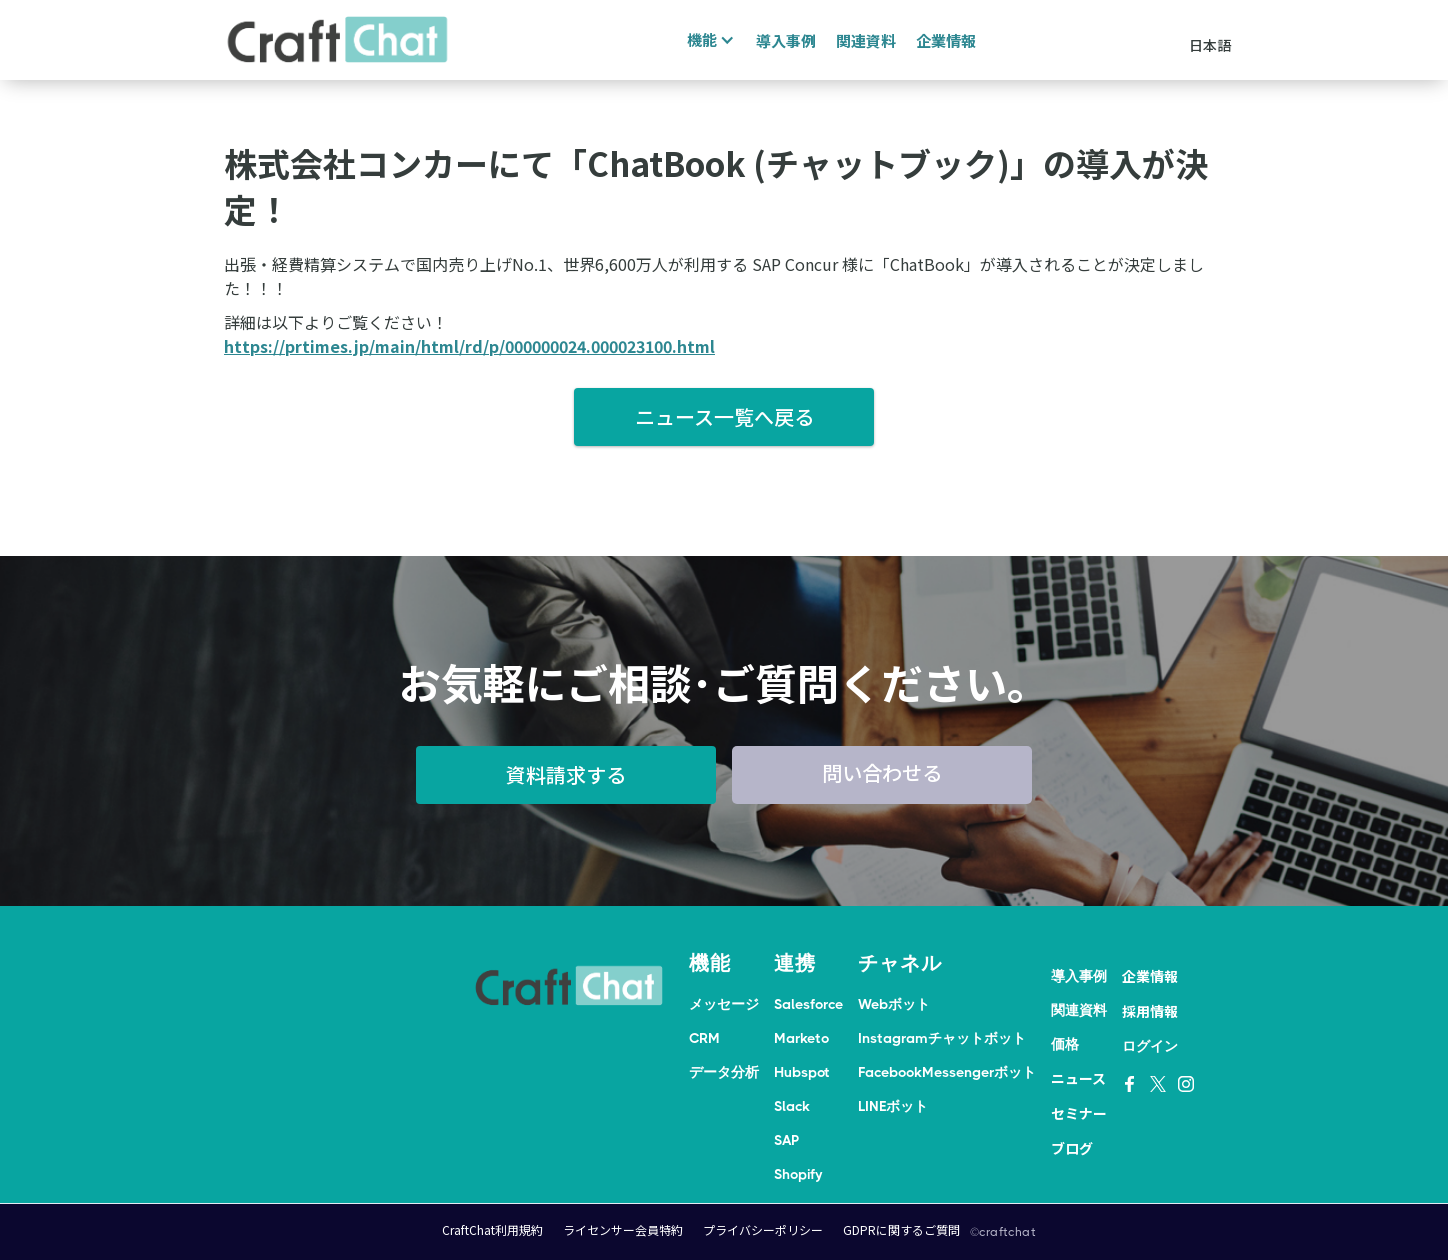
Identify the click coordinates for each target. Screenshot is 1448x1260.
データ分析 (724, 1072)
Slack (792, 1106)
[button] (708, 40)
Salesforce (808, 1004)
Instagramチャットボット (942, 1038)
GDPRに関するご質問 (901, 1229)
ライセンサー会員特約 (623, 1229)
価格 (1065, 1044)
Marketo (801, 1038)
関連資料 (866, 40)
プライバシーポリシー (763, 1229)
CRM (704, 1038)
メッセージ (724, 1004)
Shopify (798, 1174)
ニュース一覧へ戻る (724, 416)
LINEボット (893, 1106)
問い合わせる (882, 772)
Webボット (894, 1004)
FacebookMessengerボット (947, 1072)
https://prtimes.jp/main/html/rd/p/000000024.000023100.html (469, 346)
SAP (786, 1140)
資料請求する (566, 774)
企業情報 (946, 40)
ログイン (1150, 1046)
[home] (338, 40)
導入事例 (786, 40)
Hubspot (802, 1072)
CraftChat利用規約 (492, 1229)
